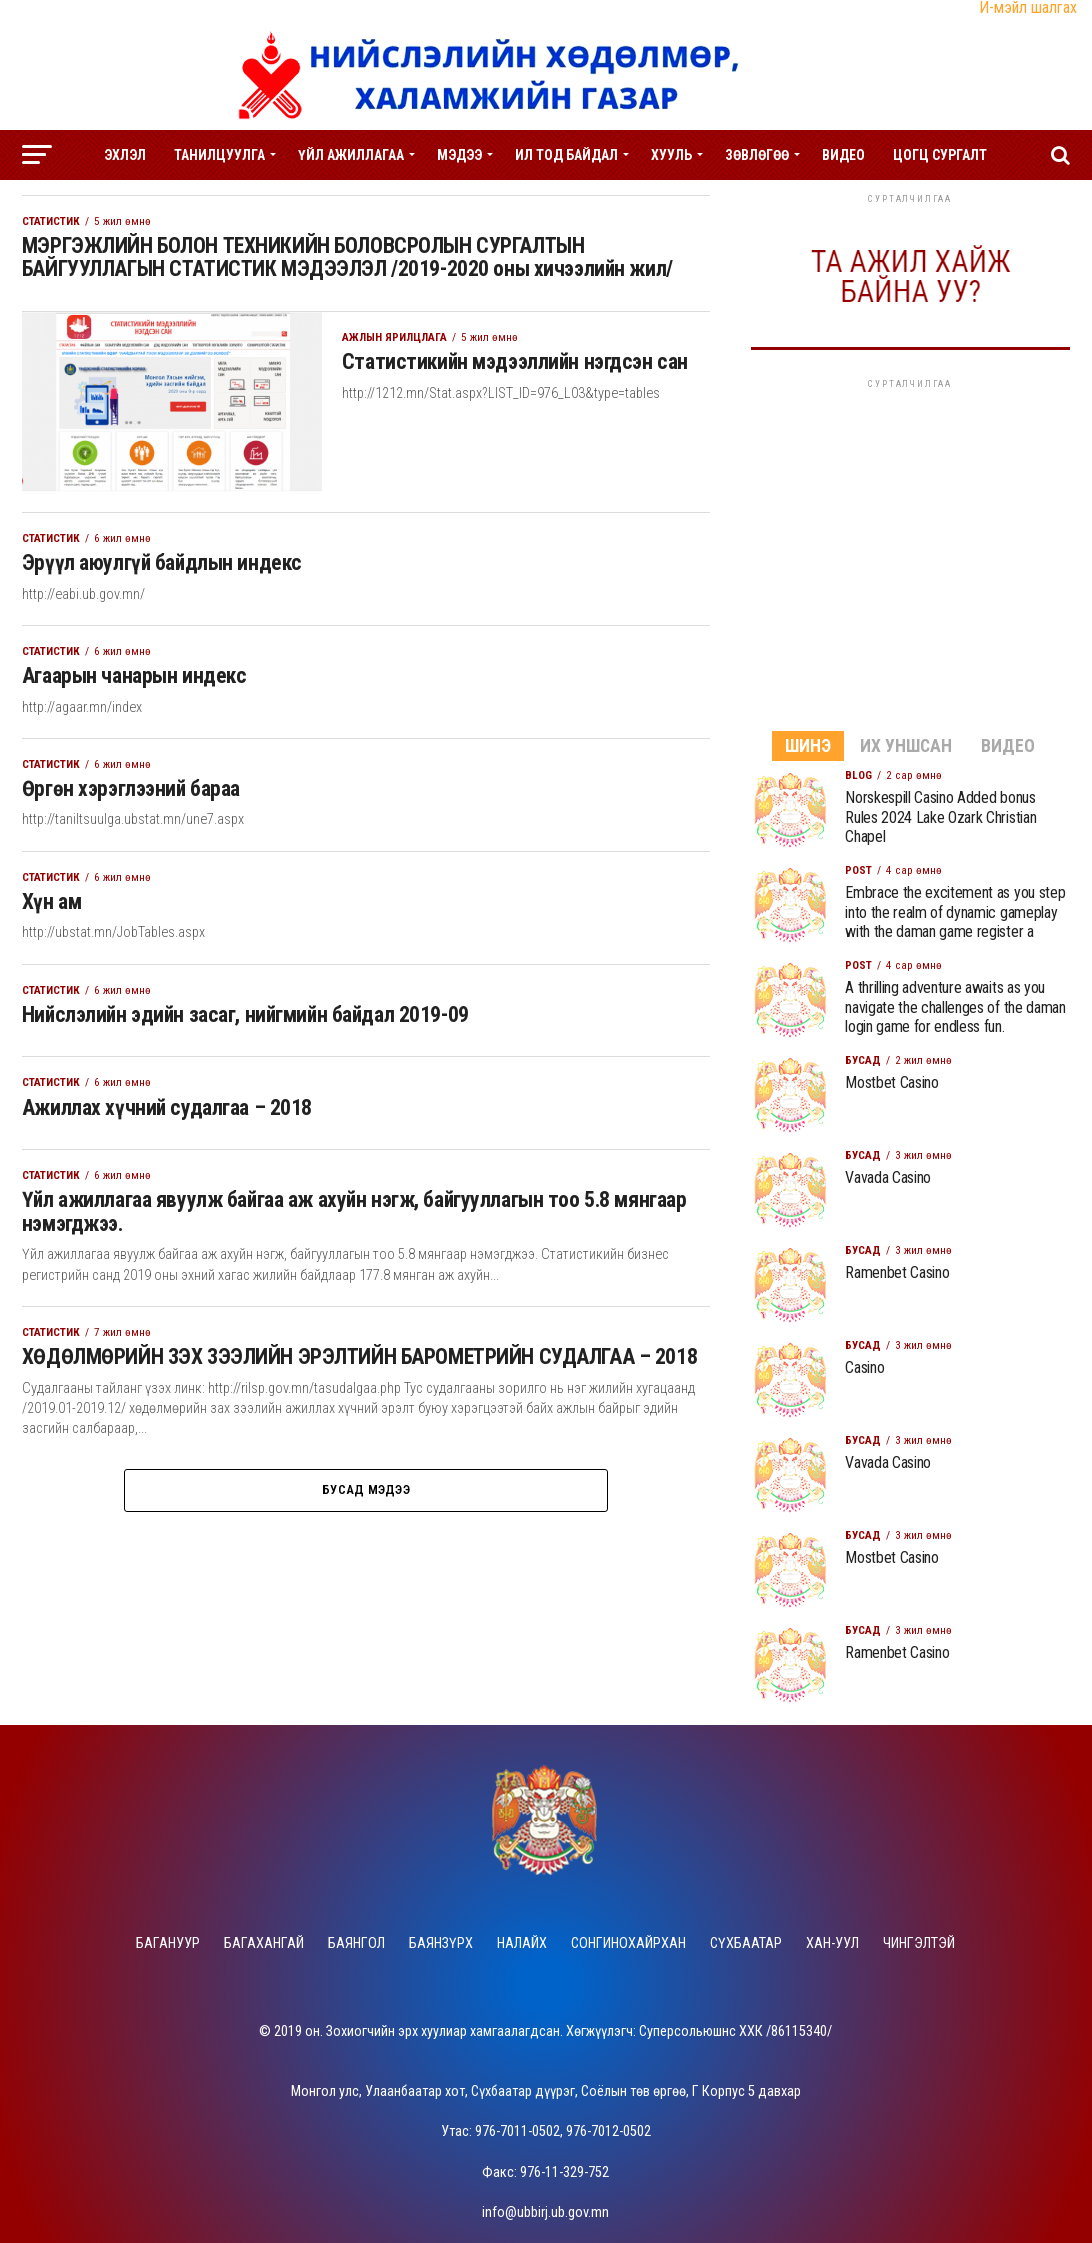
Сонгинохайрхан (628, 1943)
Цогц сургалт (940, 155)
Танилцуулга (219, 155)
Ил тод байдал (566, 155)
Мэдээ (459, 155)
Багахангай (264, 1943)
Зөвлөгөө (757, 155)
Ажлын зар (546, 208)
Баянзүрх (441, 1943)
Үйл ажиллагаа (351, 155)
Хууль (671, 155)
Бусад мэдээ (366, 1526)
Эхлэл (125, 155)
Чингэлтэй (919, 1943)
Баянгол (356, 1943)
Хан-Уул (832, 1943)
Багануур (168, 1943)
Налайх (522, 1943)
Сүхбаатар (746, 1943)
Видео (843, 155)
